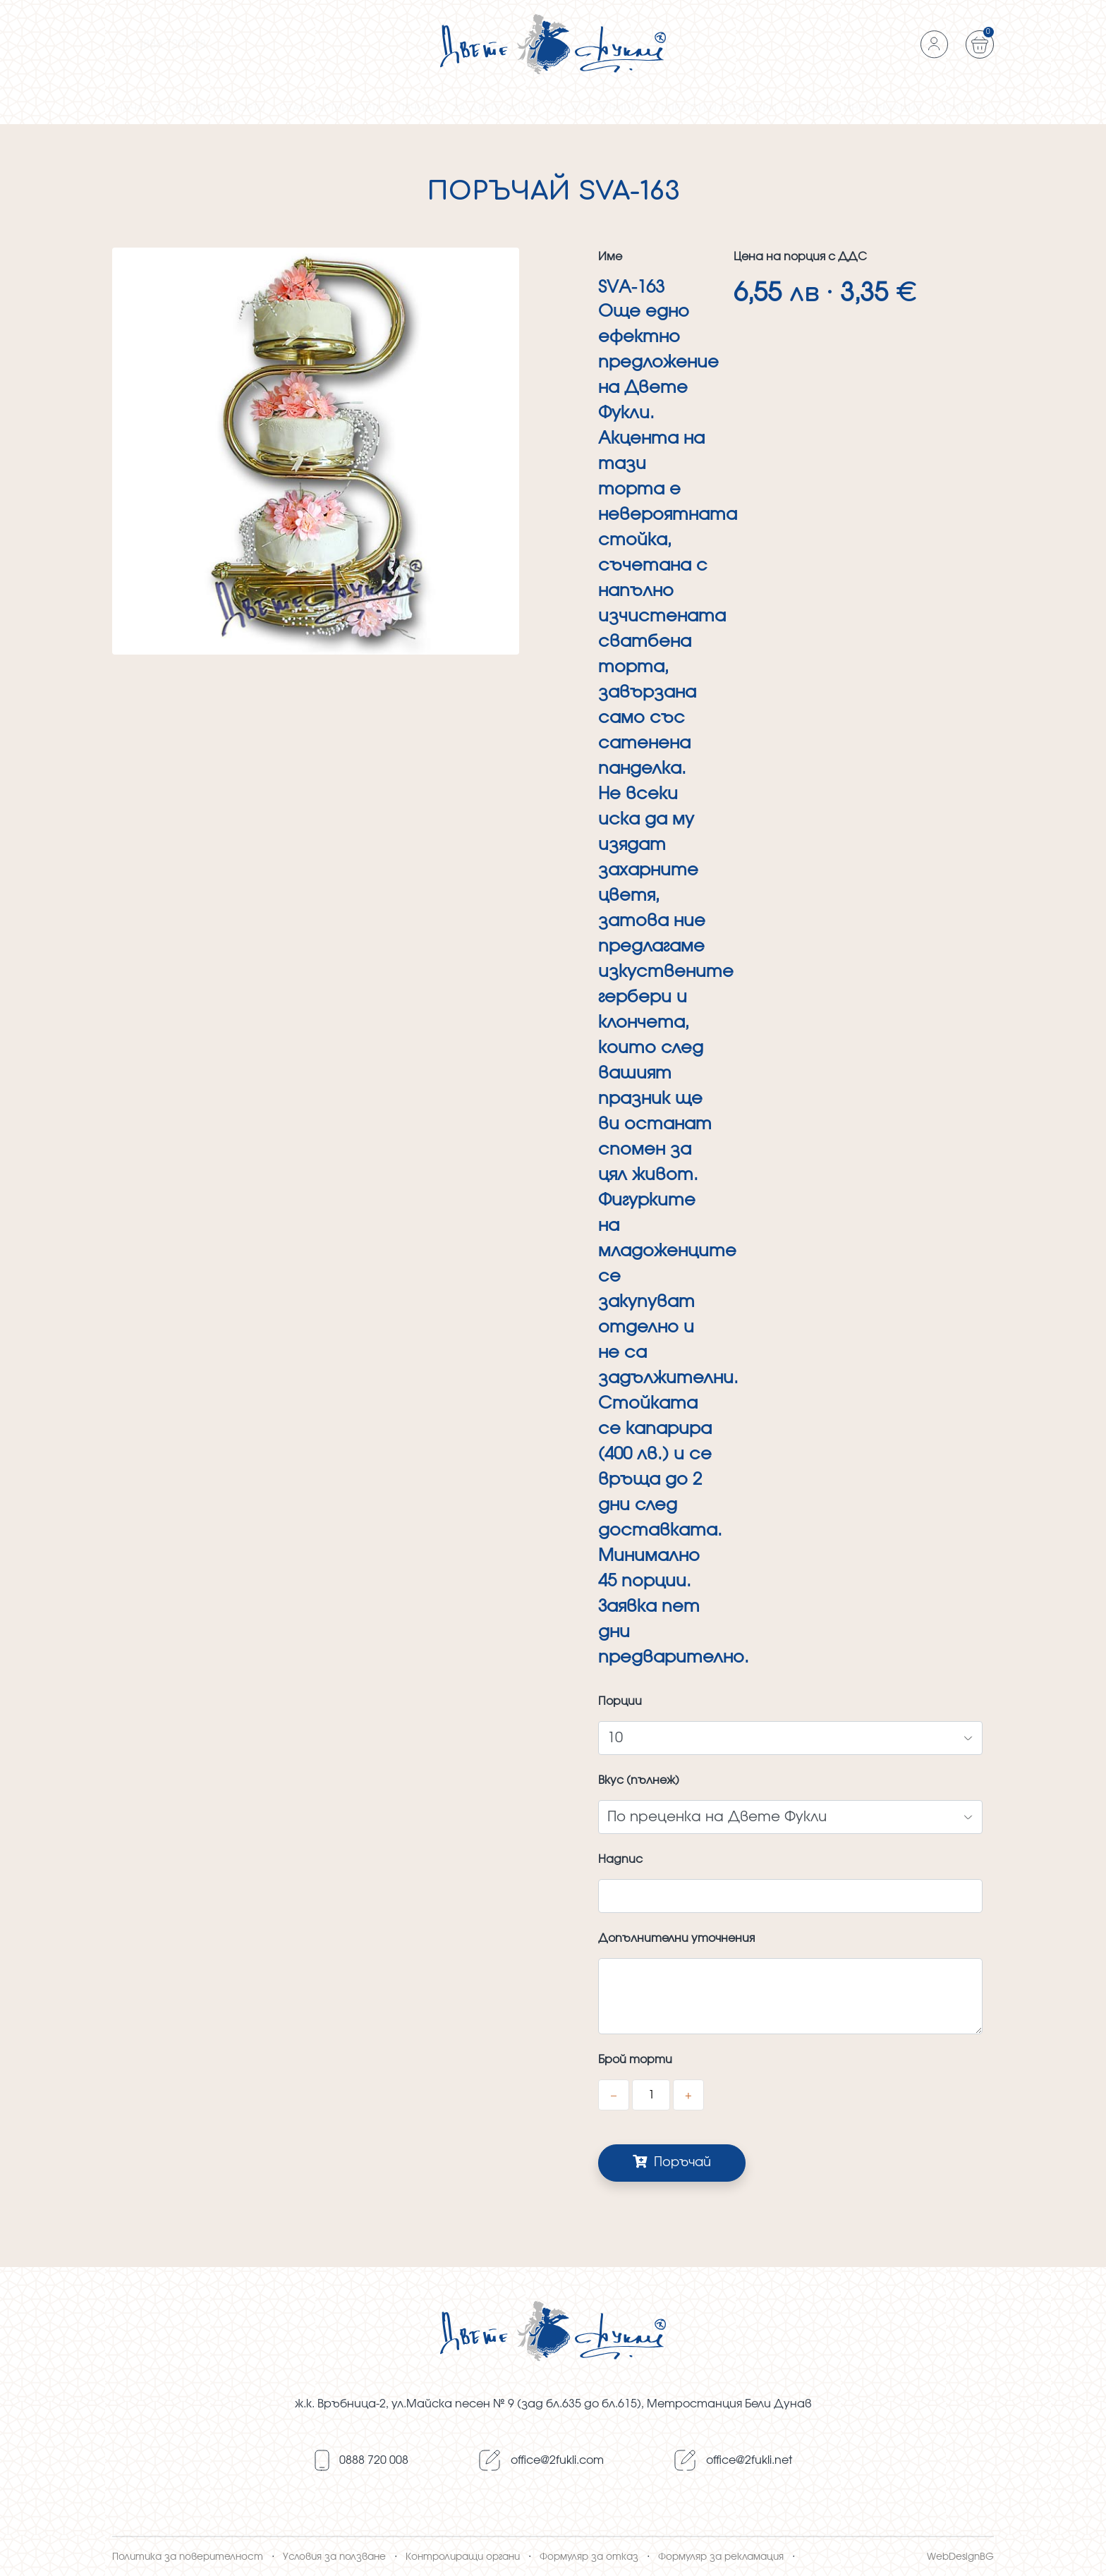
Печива (418, 108)
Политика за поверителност (187, 2557)
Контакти (963, 108)
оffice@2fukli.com (557, 2460)
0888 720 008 (373, 2460)
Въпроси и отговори (715, 108)
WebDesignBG (960, 2557)
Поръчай (672, 2162)
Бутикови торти (220, 108)
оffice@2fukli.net (749, 2460)
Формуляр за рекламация (721, 2557)
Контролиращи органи (463, 2557)
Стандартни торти (331, 108)
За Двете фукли (496, 108)
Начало (139, 108)
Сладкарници (596, 108)
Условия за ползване (334, 2557)
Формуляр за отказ (589, 2557)
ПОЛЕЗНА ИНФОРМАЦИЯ (856, 108)
